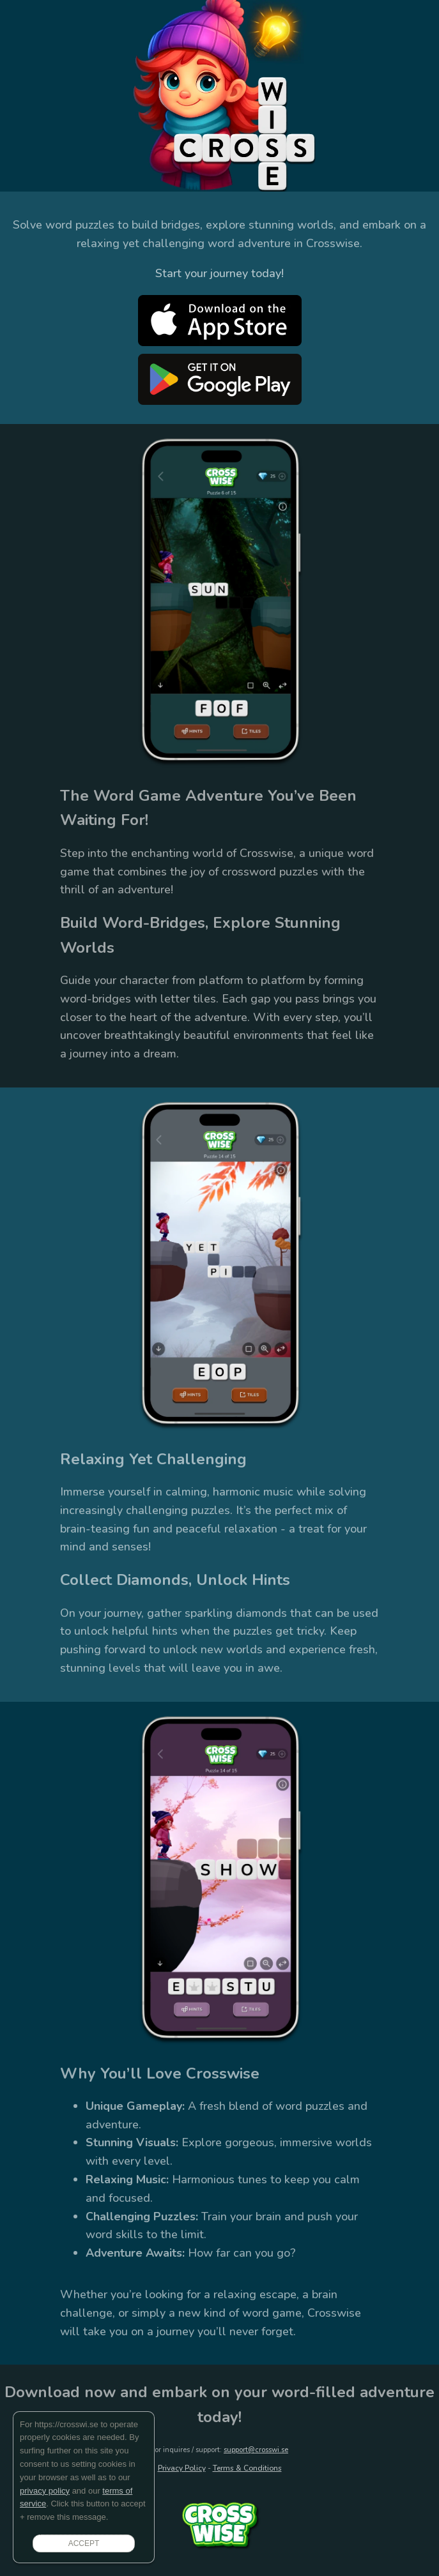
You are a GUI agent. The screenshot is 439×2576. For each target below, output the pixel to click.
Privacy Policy (182, 2468)
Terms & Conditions (247, 2468)
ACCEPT (84, 2543)
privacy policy (45, 2491)
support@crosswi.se (256, 2450)
